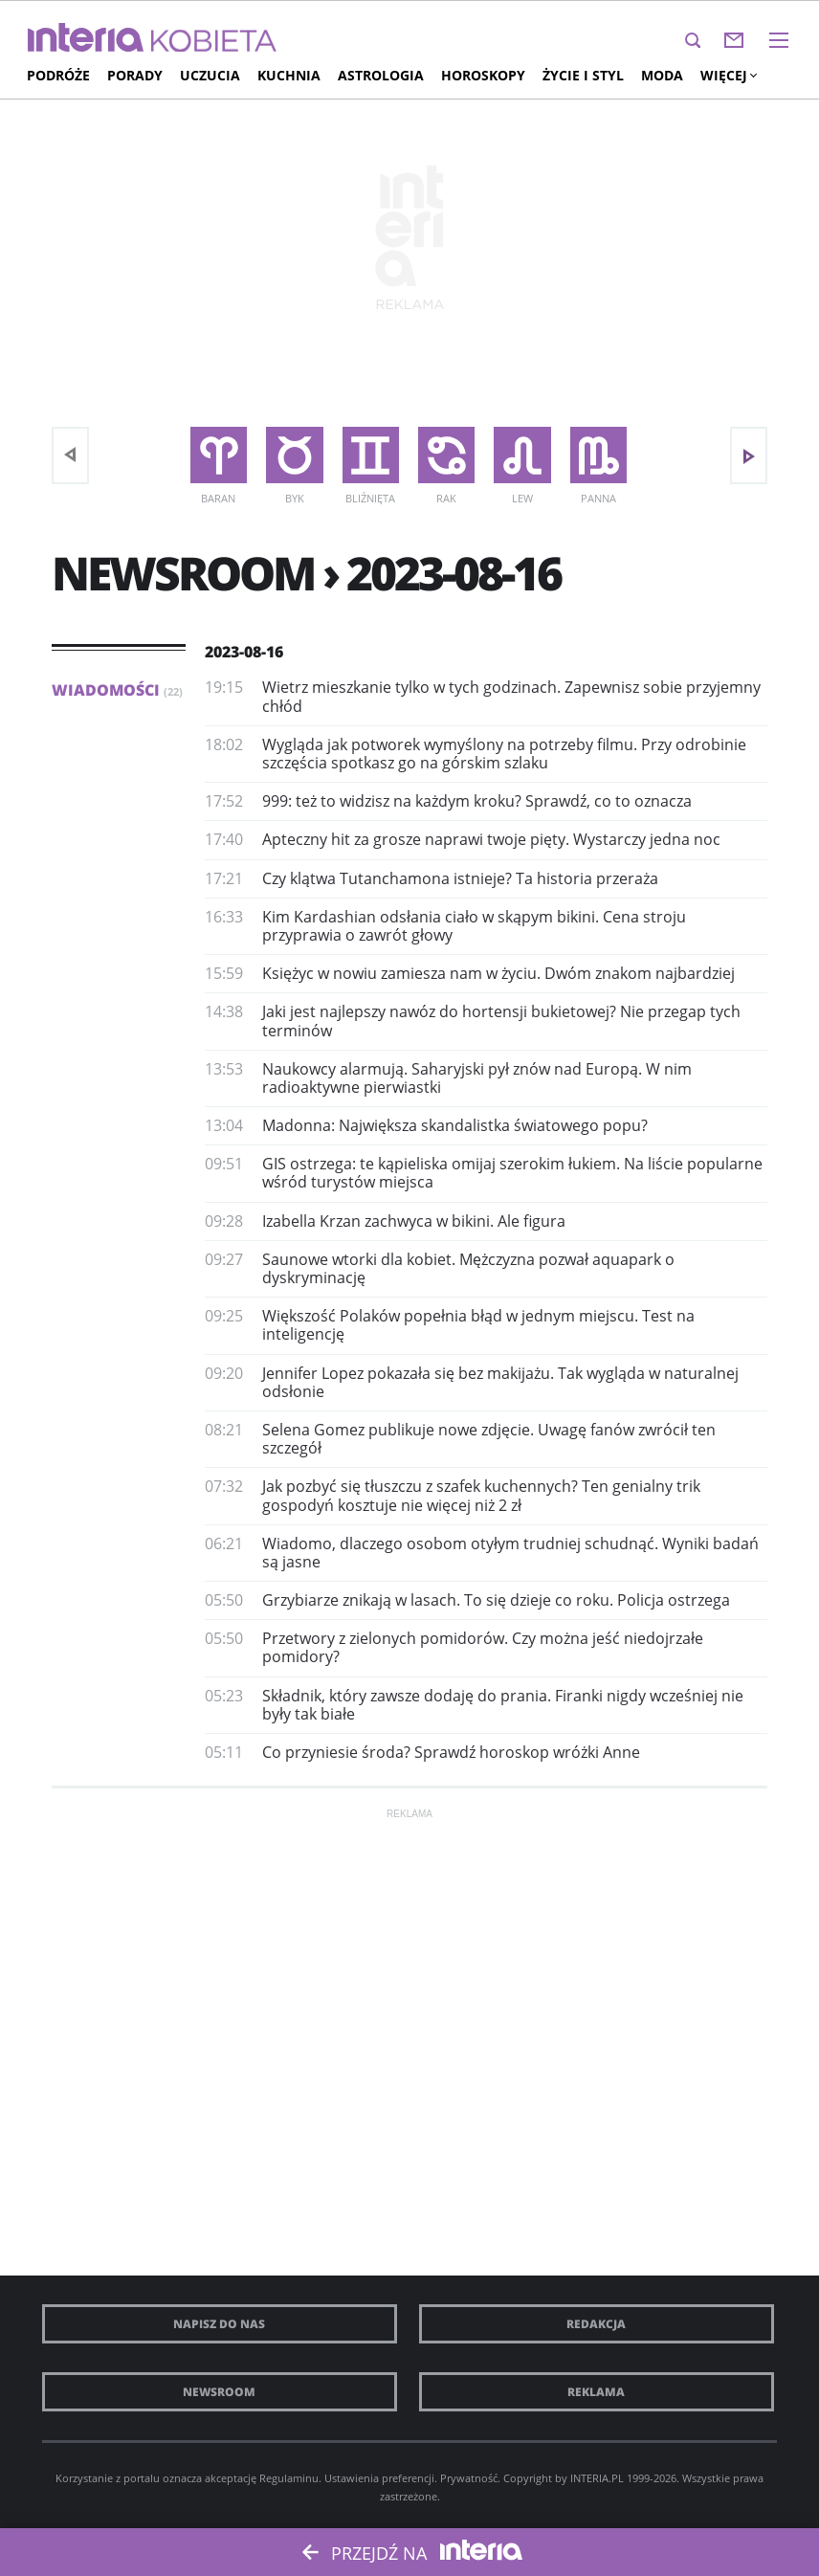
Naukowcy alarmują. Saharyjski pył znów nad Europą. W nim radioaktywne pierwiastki (477, 1078)
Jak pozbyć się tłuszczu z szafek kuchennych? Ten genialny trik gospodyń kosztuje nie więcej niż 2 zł (481, 1495)
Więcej (728, 75)
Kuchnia (289, 75)
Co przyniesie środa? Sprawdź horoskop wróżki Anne (451, 1752)
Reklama (596, 2392)
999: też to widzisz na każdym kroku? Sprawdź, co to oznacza (477, 800)
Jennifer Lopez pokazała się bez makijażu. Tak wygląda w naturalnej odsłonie (500, 1382)
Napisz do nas (219, 2324)
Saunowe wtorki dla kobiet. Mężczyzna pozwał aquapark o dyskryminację (468, 1268)
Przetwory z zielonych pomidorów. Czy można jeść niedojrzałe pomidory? (482, 1647)
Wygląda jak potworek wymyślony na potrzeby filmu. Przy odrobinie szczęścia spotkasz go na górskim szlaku (504, 753)
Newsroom (219, 2392)
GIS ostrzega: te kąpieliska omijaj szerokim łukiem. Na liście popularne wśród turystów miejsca (512, 1172)
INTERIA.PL (597, 2478)
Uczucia (210, 75)
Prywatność (469, 2478)
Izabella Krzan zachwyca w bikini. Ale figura (413, 1221)
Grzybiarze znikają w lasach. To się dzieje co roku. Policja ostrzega (496, 1599)
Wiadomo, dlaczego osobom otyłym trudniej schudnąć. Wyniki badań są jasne (510, 1552)
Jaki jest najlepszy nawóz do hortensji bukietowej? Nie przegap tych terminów (501, 1020)
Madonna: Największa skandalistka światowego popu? (455, 1125)
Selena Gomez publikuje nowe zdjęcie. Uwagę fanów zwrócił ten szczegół (489, 1438)
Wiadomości (117, 689)
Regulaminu (289, 2478)
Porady (135, 75)
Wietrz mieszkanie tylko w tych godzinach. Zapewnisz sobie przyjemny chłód (511, 696)
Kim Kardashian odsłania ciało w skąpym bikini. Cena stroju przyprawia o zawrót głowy (474, 925)
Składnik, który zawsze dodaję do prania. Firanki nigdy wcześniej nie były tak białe (502, 1704)
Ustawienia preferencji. (380, 2478)
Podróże (58, 75)
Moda (662, 75)
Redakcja (596, 2324)
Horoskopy (483, 75)
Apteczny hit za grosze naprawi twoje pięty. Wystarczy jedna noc (491, 839)
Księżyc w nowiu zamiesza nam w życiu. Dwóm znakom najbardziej (498, 973)
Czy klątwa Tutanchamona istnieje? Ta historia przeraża (460, 878)
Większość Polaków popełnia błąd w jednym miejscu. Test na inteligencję (478, 1324)
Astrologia (381, 75)
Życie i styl (583, 75)
